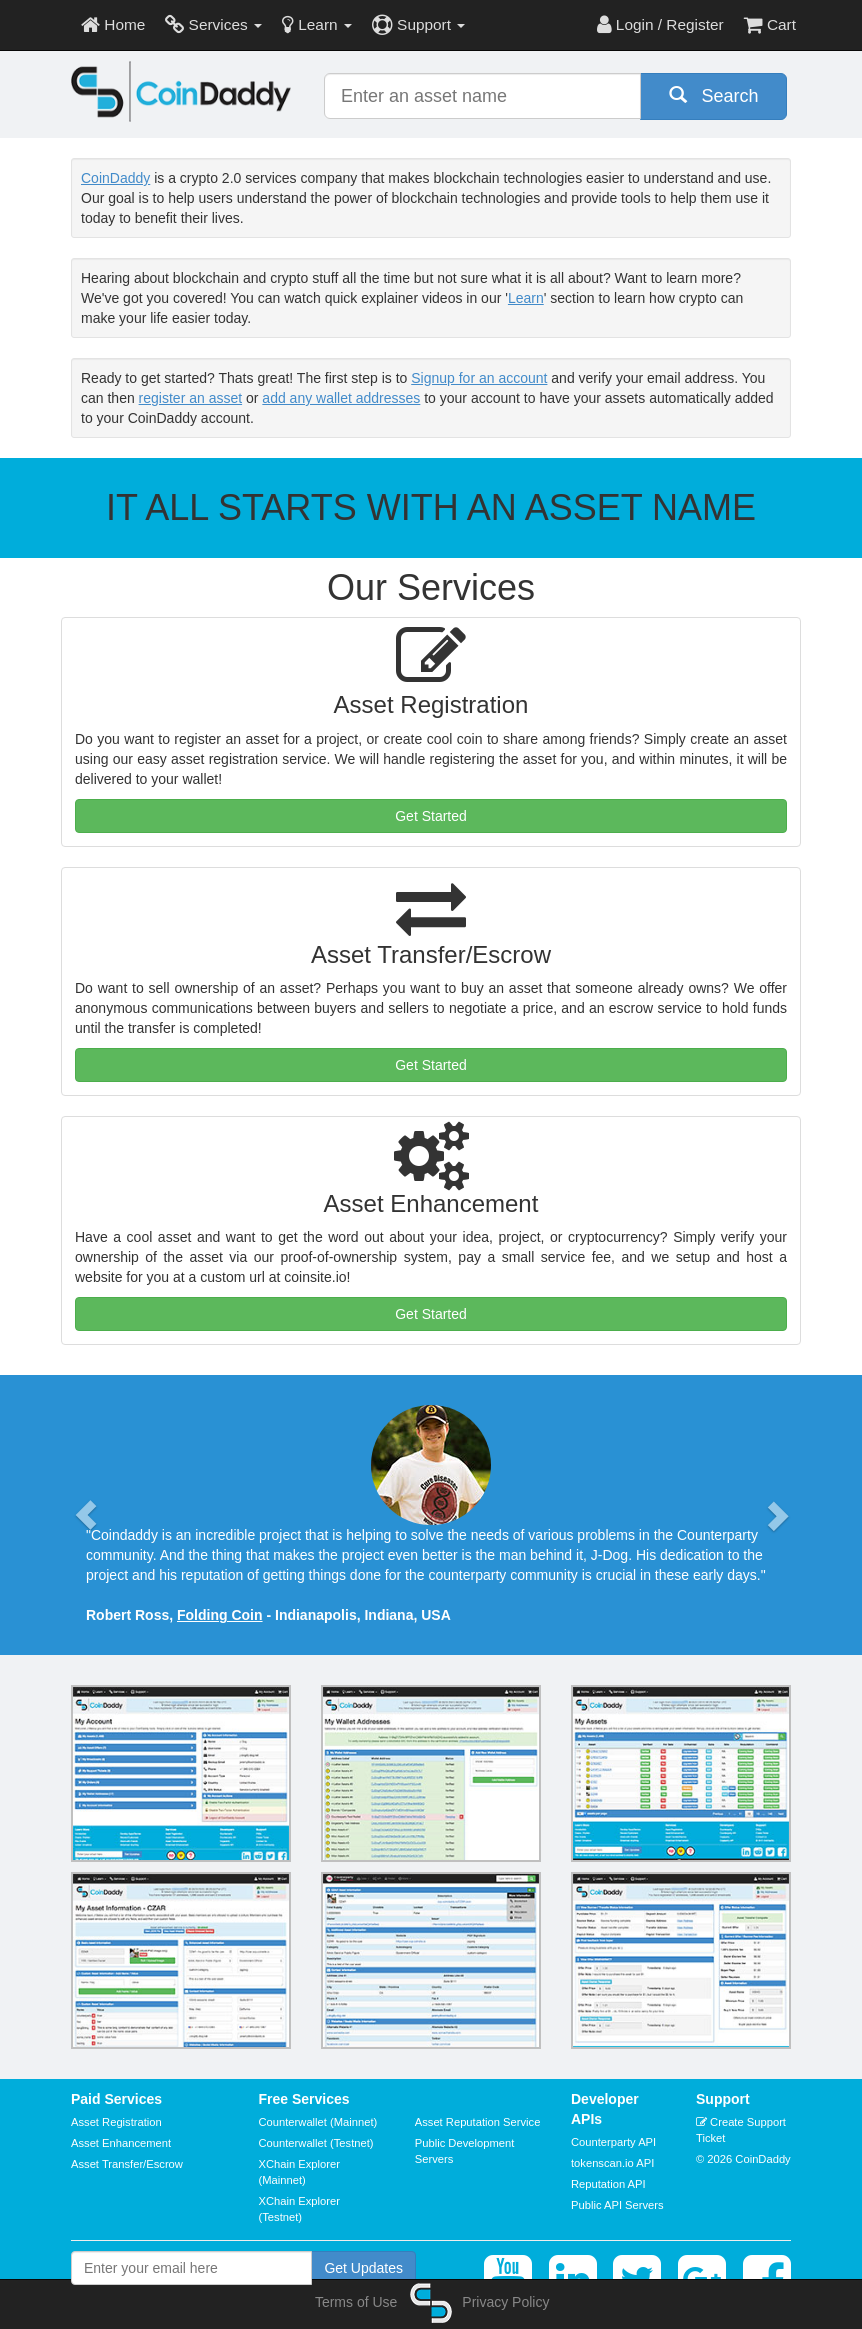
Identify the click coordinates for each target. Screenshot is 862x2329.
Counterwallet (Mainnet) (318, 2122)
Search (714, 95)
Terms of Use (356, 2302)
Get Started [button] (431, 816)
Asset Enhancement (121, 2143)
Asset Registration (116, 2122)
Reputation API (608, 2184)
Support (418, 24)
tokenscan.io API (612, 2163)
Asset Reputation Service (478, 2122)
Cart (770, 24)
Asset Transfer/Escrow (127, 2164)
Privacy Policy (505, 2302)
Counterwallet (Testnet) (316, 2143)
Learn (317, 24)
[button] (86, 1515)
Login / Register (660, 24)
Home (113, 24)
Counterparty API (613, 2142)
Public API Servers (617, 2205)
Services (213, 24)
